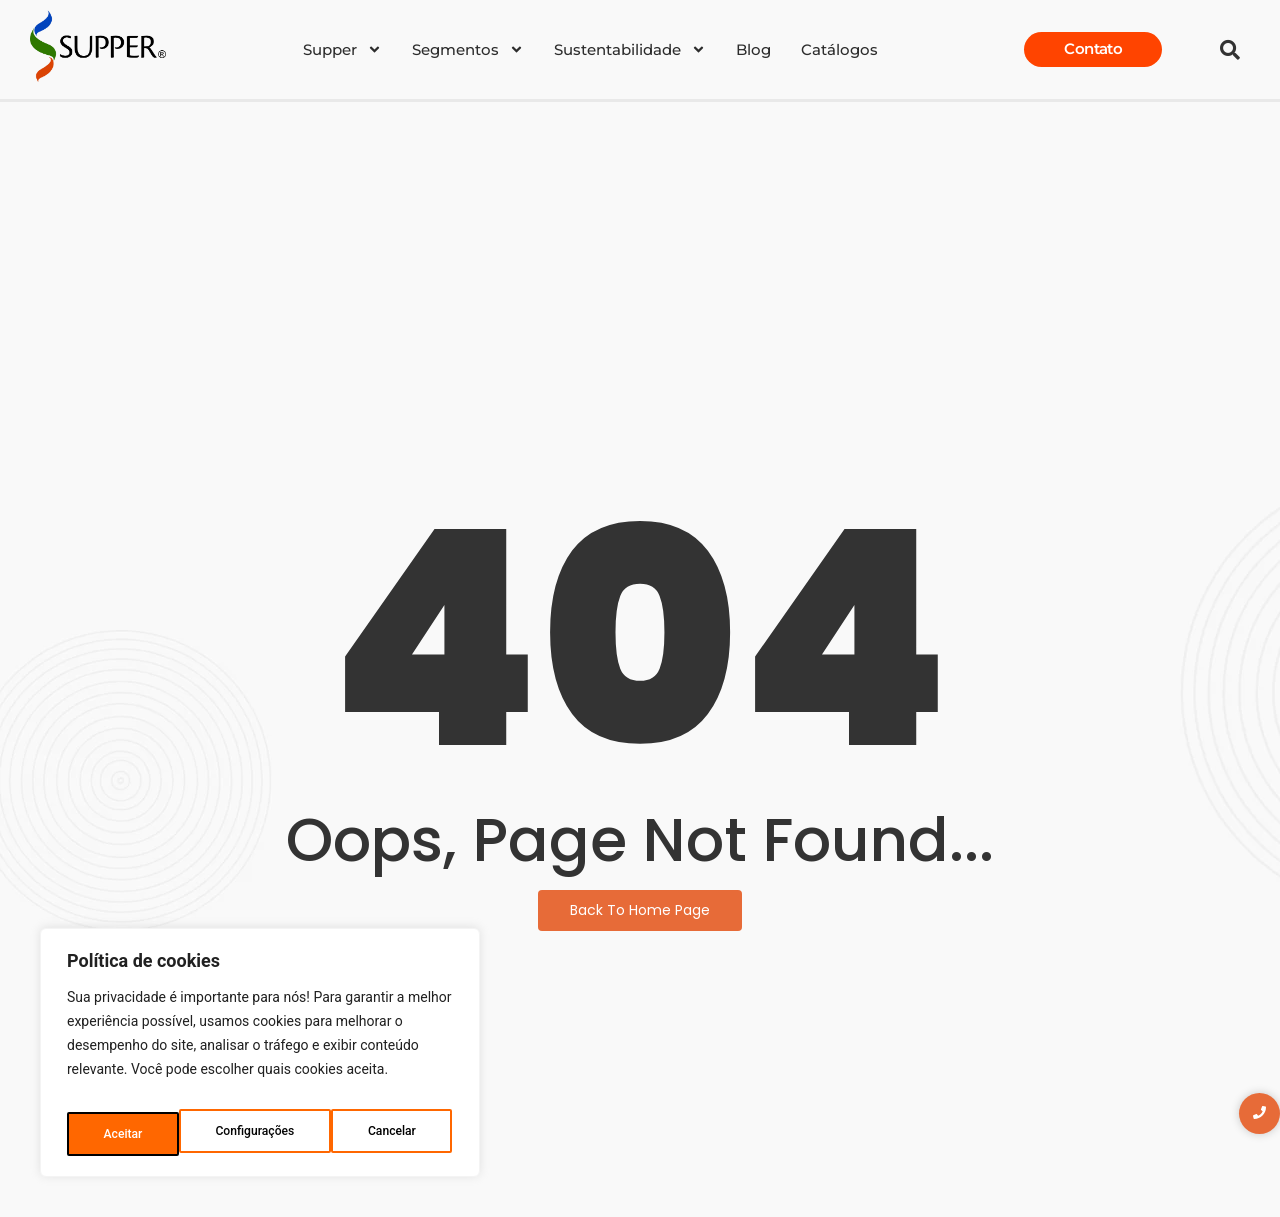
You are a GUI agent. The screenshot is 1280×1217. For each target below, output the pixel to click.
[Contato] (1093, 49)
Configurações (142, 1134)
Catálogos (839, 49)
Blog (753, 49)
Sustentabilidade (630, 49)
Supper (342, 49)
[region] (260, 1060)
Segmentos (468, 49)
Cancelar (282, 1134)
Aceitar (400, 1134)
